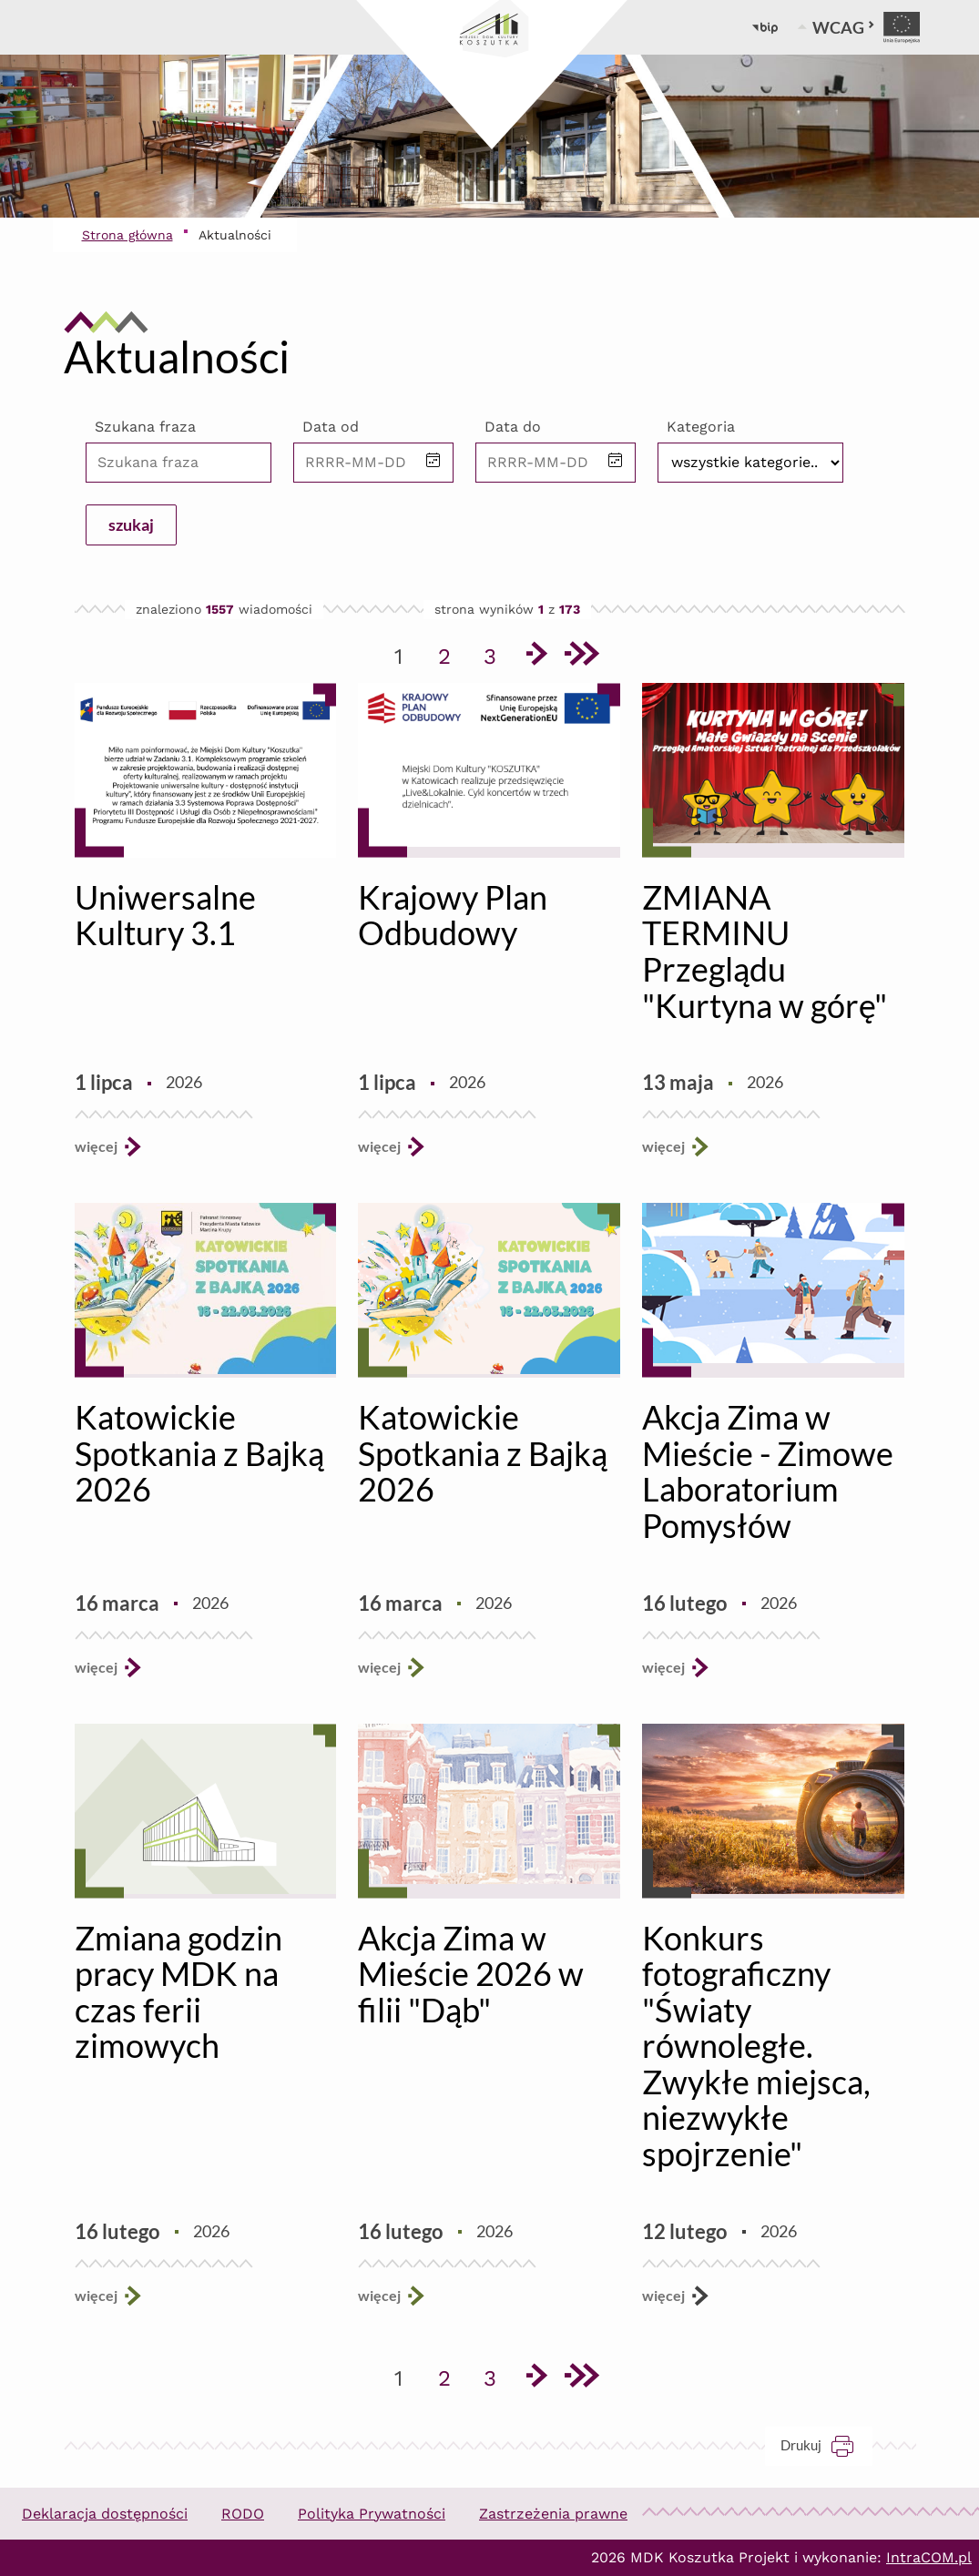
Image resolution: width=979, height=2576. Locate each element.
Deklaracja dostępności (105, 2513)
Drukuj (826, 2445)
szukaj (131, 524)
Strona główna (127, 235)
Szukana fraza (145, 426)
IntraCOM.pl (929, 2557)
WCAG (843, 27)
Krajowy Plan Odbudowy (452, 915)
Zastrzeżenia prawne (553, 2513)
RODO (242, 2513)
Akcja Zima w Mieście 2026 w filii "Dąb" (471, 1974)
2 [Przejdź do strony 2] (450, 652)
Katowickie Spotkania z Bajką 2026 (199, 1453)
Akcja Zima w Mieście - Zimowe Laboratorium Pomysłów (767, 1471)
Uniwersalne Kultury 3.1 (165, 915)
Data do (512, 426)
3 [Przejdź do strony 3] (496, 652)
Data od (330, 426)
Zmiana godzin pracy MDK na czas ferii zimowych (178, 1992)
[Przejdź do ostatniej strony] (581, 656)
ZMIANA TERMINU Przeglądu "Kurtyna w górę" (764, 951)
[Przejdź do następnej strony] (535, 656)
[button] (433, 462)
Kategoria (701, 426)
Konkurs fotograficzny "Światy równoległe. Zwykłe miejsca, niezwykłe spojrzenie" (756, 2046)
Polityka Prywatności (371, 2513)
